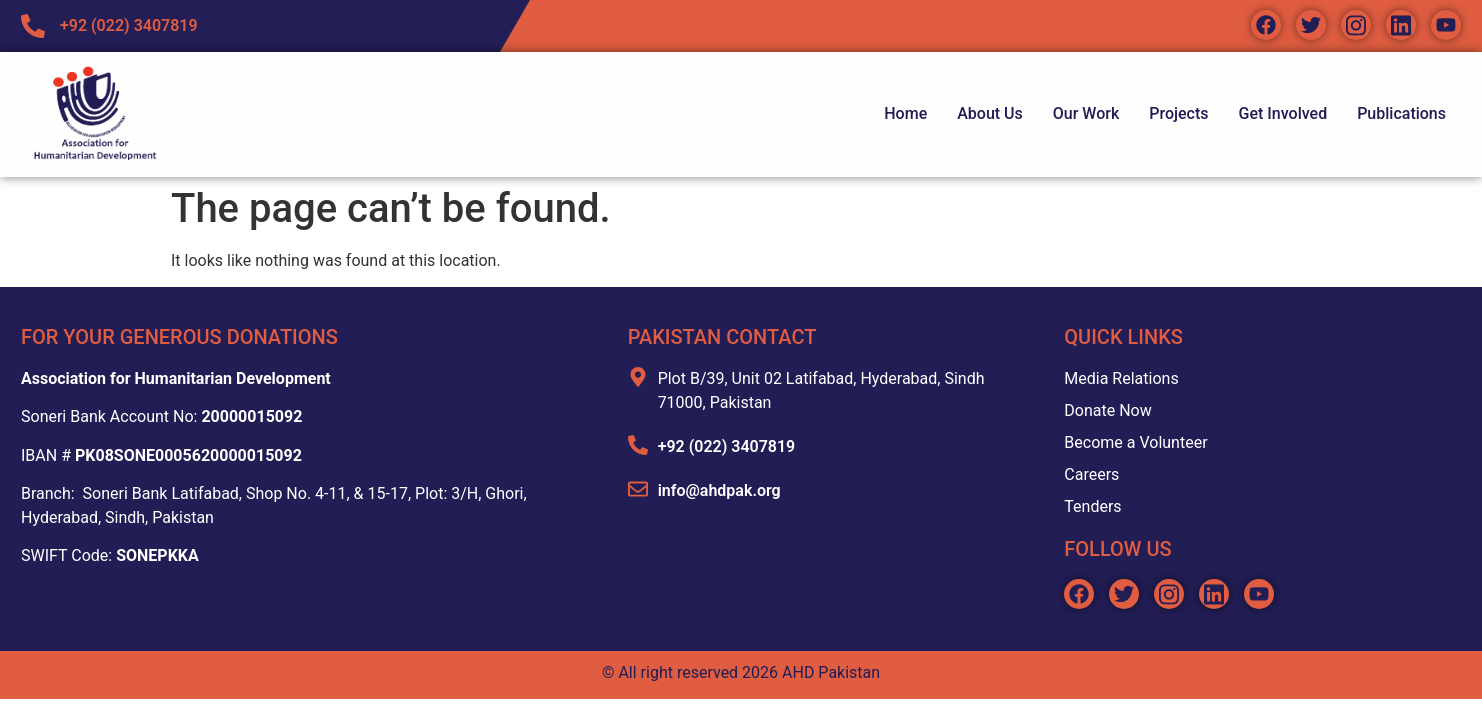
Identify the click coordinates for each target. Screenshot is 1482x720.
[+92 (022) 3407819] (638, 445)
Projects (1178, 113)
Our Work (1086, 113)
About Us (990, 113)
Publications (1401, 113)
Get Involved (1283, 113)
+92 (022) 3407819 (727, 446)
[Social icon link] (1266, 25)
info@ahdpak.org (719, 490)
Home (905, 113)
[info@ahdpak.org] (638, 489)
